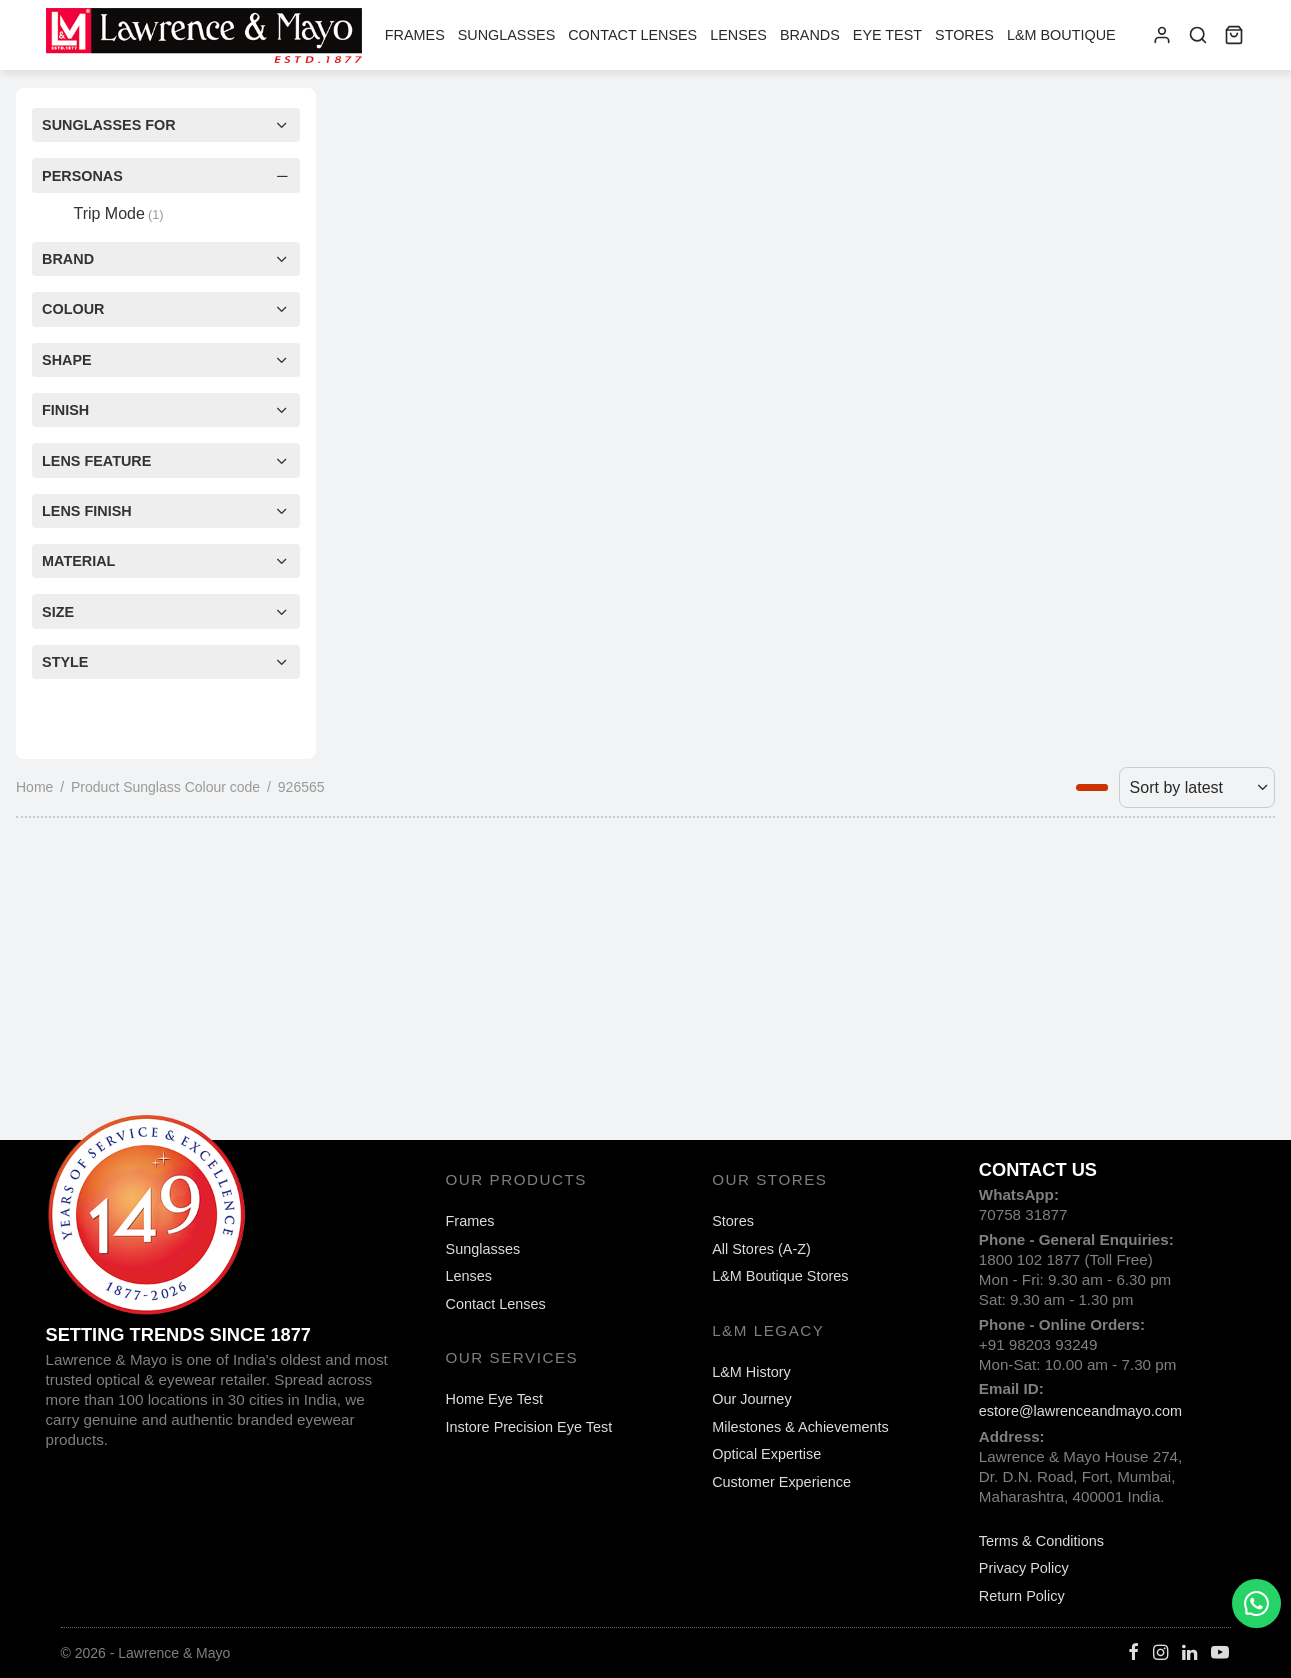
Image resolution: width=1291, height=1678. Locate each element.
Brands (810, 35)
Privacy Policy (1024, 1568)
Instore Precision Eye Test (529, 1427)
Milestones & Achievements (800, 1427)
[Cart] (1234, 35)
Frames (415, 35)
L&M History (751, 1372)
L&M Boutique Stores (780, 1276)
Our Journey (751, 1399)
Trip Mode (118, 213)
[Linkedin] (1189, 1654)
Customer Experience (781, 1482)
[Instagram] (1160, 1654)
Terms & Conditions (1041, 1541)
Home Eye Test (495, 1399)
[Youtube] (1220, 1654)
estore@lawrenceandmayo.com (1080, 1411)
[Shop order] (1197, 787)
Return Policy (1022, 1596)
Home (34, 787)
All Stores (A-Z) (761, 1249)
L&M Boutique (1061, 35)
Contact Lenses (632, 35)
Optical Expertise (766, 1454)
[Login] (1162, 35)
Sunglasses (507, 35)
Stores (964, 35)
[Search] (1198, 35)
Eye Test (887, 35)
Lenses (738, 35)
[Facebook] (1133, 1654)
